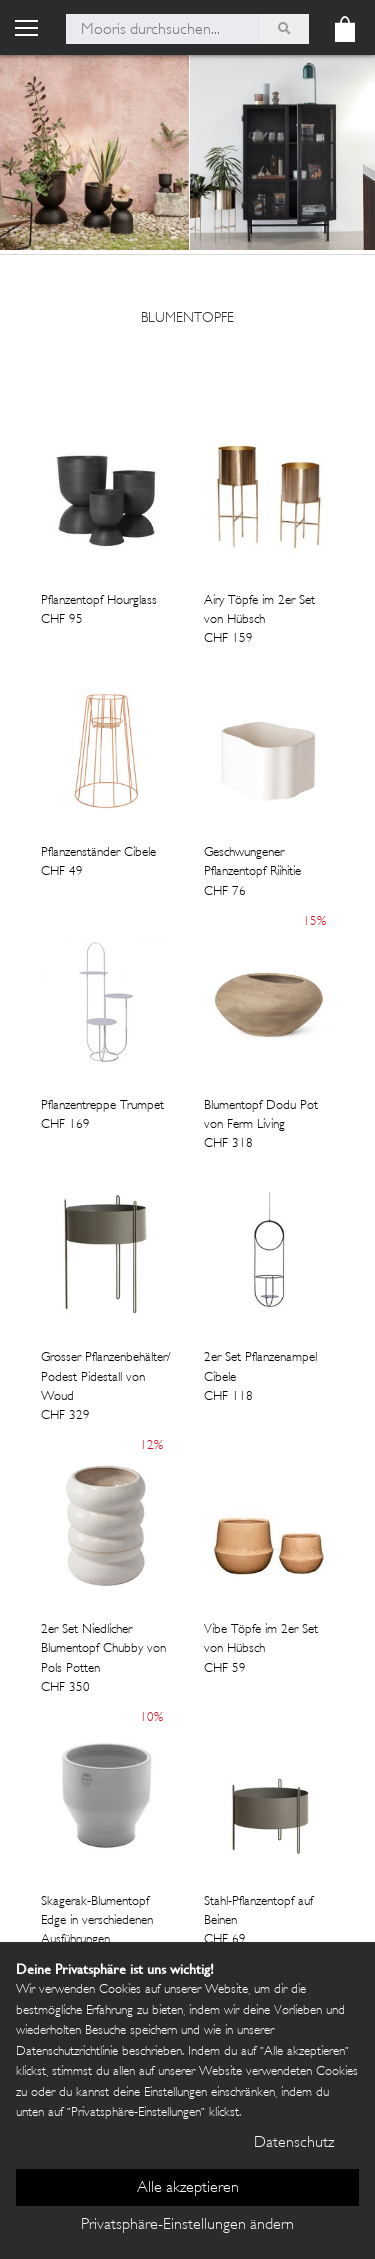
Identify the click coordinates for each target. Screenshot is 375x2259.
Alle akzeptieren (188, 2188)
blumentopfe (187, 318)
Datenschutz (294, 2143)
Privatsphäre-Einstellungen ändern (187, 2225)
